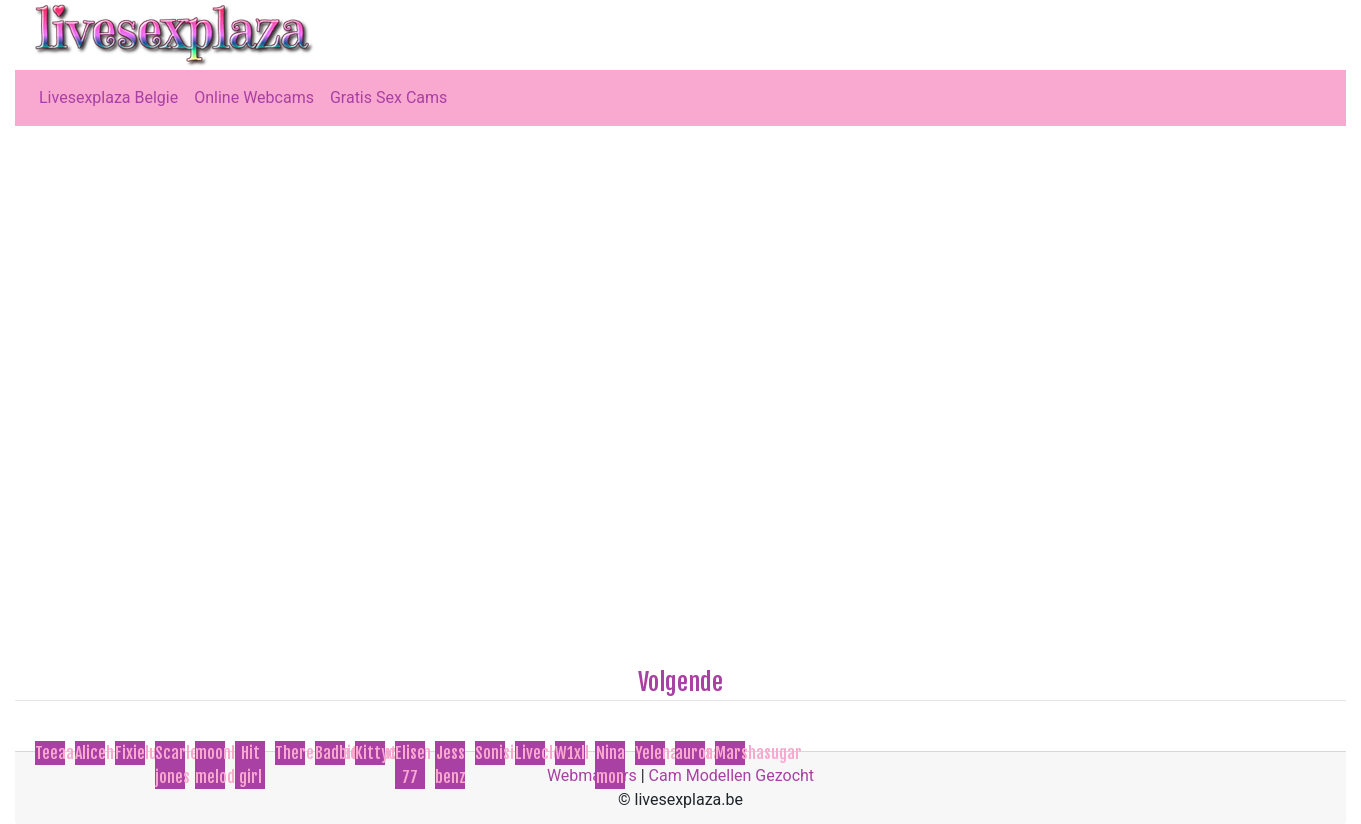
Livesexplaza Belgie (108, 97)
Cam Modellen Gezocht (732, 775)
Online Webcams (254, 97)
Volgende (680, 682)
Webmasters (592, 775)
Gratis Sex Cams (388, 97)
